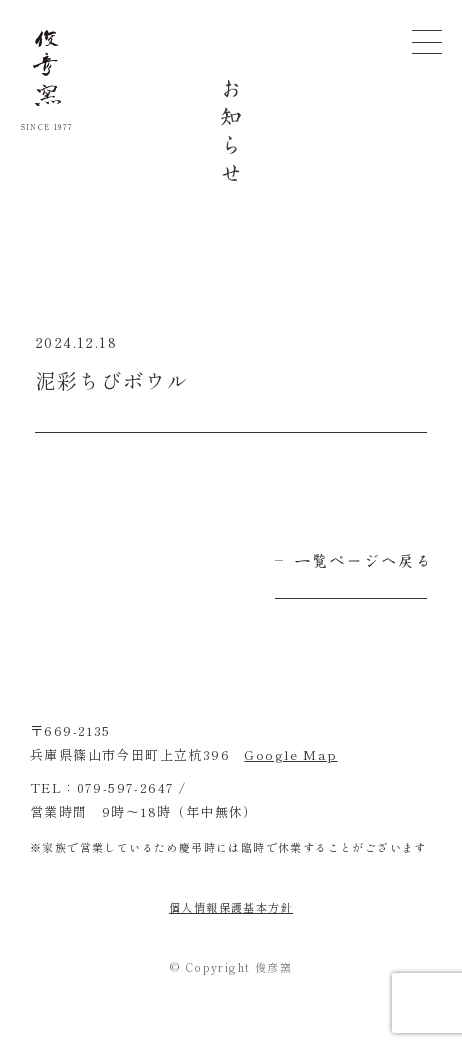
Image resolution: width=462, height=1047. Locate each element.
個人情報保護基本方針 (231, 907)
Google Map (290, 754)
